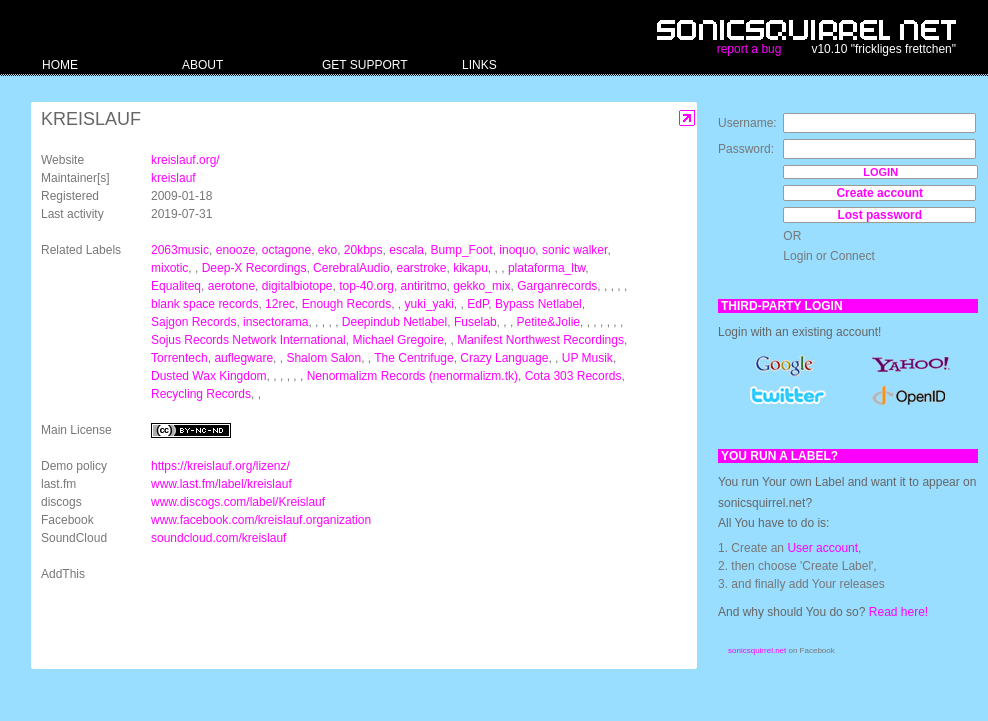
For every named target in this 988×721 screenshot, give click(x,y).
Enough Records (346, 304)
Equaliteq (176, 286)
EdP (477, 304)
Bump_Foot (462, 250)
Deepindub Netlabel (394, 322)
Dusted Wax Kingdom (209, 376)
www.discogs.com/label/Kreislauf (238, 502)
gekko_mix (481, 286)
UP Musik (587, 358)
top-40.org (366, 286)
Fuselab (475, 322)
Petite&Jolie (548, 322)
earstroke (421, 268)
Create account (879, 193)
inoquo (517, 250)
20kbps (363, 250)
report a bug (749, 49)
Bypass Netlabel (538, 304)
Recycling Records (201, 394)
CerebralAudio (351, 268)
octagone (286, 250)
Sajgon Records (193, 322)
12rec (280, 304)
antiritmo (424, 286)
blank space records (204, 304)
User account (822, 548)
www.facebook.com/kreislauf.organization (261, 520)
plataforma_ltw (546, 268)
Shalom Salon (323, 358)
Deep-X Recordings (254, 268)
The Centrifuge (413, 358)
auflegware (243, 358)
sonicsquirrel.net (757, 650)
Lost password (879, 215)
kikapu (470, 268)
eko (327, 250)
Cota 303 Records (573, 376)
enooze (235, 250)
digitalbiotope (297, 286)
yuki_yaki (429, 304)
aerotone (231, 286)
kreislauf (173, 178)
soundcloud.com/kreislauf (218, 538)
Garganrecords (557, 286)
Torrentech (179, 358)
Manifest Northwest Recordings (540, 340)
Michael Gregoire (397, 340)
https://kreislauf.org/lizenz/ (220, 466)
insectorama (275, 322)
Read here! (898, 612)
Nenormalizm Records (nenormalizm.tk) (412, 376)
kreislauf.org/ (185, 160)
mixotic (169, 268)
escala (406, 250)
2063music (180, 250)
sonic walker (574, 250)
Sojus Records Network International (248, 340)
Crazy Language (504, 358)
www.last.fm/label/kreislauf (221, 484)
